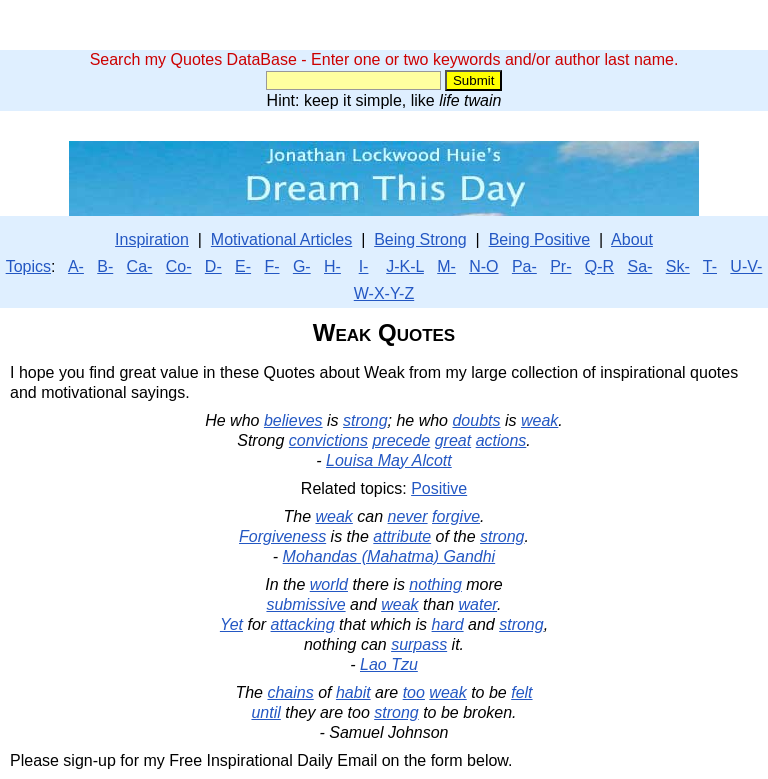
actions (501, 440)
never (408, 516)
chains (290, 692)
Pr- (560, 266)
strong (365, 420)
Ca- (140, 266)
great (453, 440)
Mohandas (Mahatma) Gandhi (389, 556)
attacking (303, 624)
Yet (231, 624)
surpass (419, 644)
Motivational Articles (281, 239)
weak (539, 420)
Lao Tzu (389, 664)
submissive (305, 604)
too (414, 692)
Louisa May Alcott (389, 460)
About (632, 239)
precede (401, 440)
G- (302, 266)
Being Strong (420, 239)
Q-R (599, 266)
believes (293, 420)
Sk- (678, 266)
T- (710, 266)
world (329, 584)
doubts (476, 420)
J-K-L (405, 266)
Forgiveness (282, 536)
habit (353, 692)
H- (332, 266)
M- (446, 266)
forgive (456, 516)
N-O (483, 266)
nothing (435, 584)
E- (243, 266)
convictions (328, 440)
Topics (28, 266)
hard (448, 624)
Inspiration (152, 239)
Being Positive (539, 239)
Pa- (524, 266)
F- (271, 266)
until (265, 712)
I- (364, 266)
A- (76, 266)
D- (213, 266)
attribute (402, 536)
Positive (439, 488)
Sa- (639, 266)
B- (105, 266)
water (478, 604)
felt (521, 692)
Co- (179, 266)
